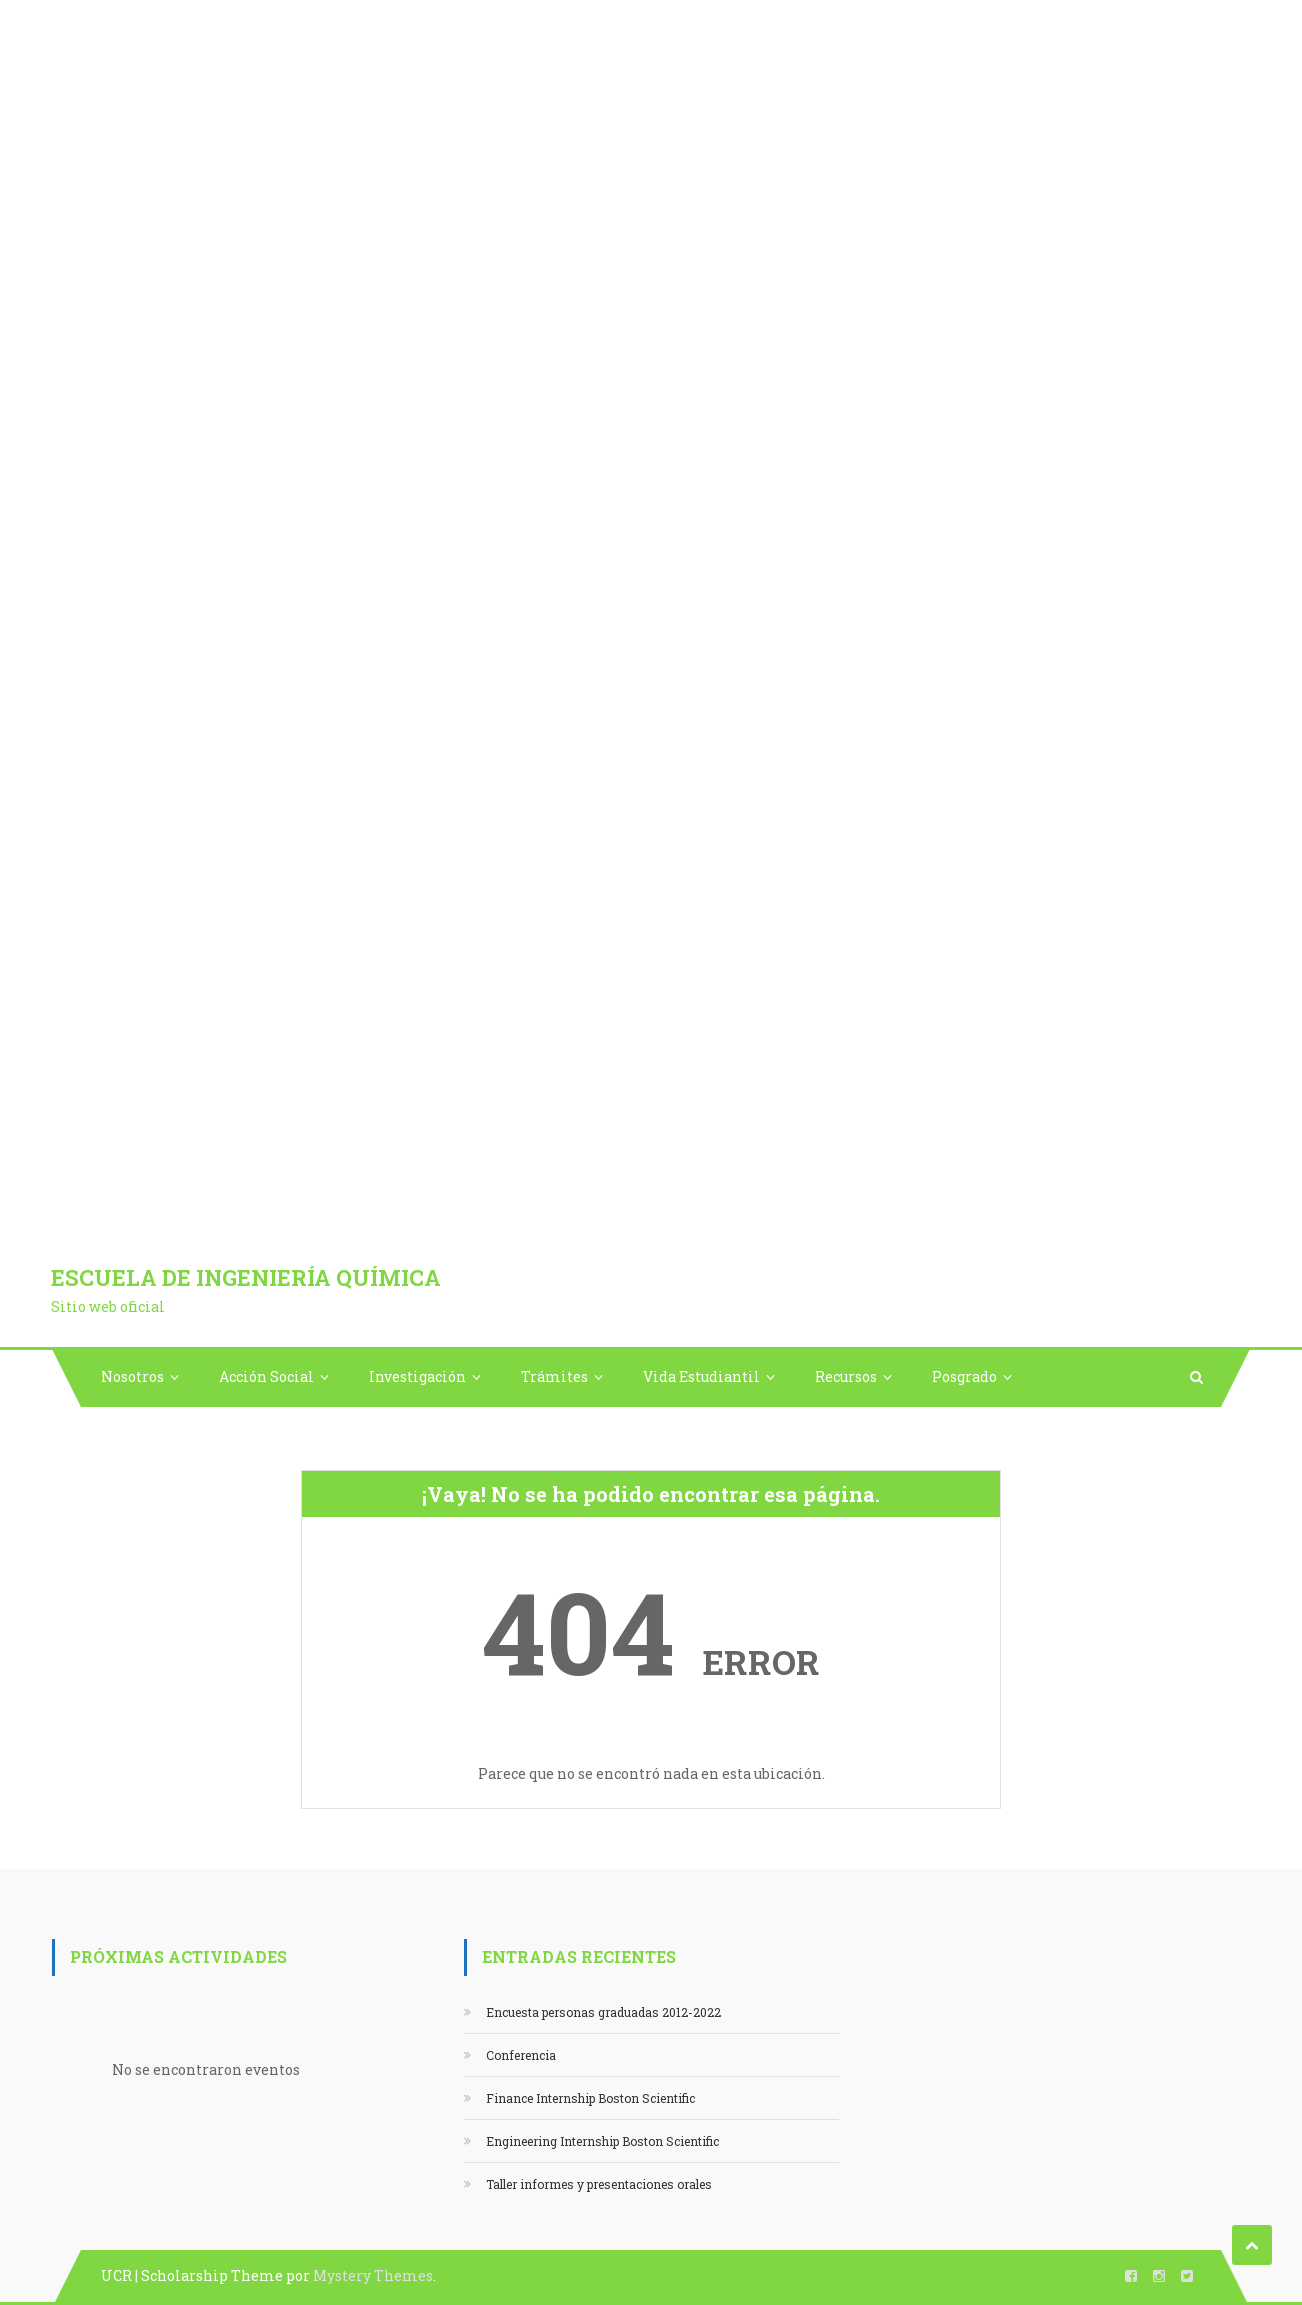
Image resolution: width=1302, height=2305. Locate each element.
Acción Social (266, 1376)
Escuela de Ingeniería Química (246, 1277)
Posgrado (964, 1376)
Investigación (417, 1376)
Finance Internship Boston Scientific (590, 2098)
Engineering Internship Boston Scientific (602, 2141)
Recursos (846, 1376)
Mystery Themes (373, 2275)
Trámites (554, 1376)
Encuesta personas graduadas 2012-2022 (603, 2012)
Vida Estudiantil (701, 1376)
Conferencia (521, 2055)
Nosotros (132, 1376)
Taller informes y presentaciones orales (599, 2184)
